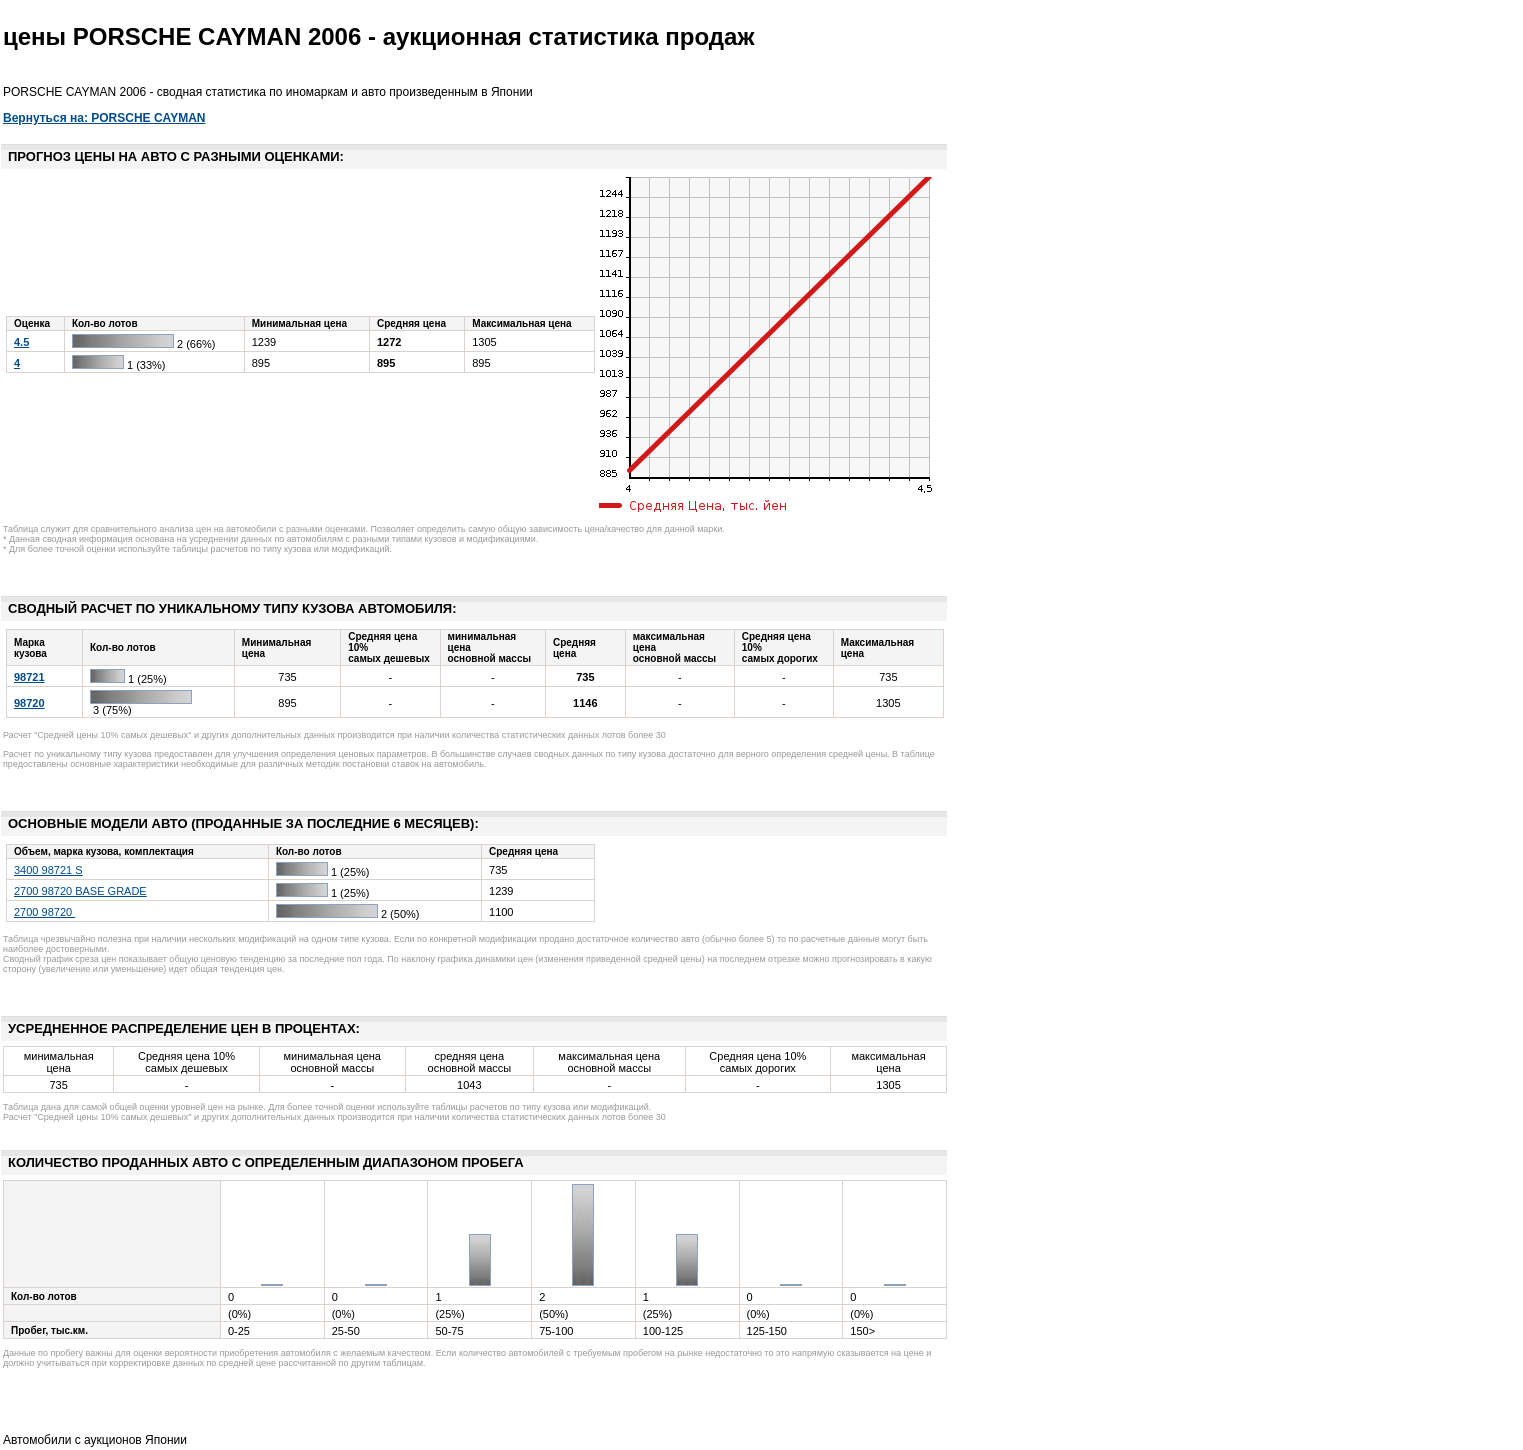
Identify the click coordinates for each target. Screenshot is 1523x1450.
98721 (29, 677)
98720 (29, 703)
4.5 (21, 342)
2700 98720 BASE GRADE (80, 891)
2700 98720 (44, 912)
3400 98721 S (48, 870)
